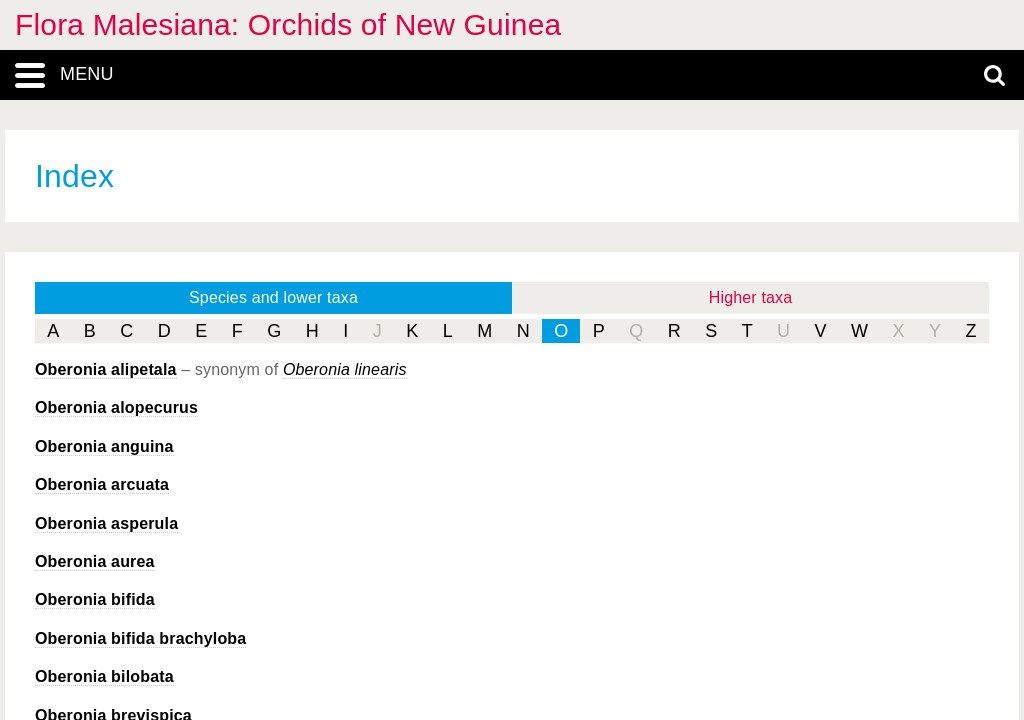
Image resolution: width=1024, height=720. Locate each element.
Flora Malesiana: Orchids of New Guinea (288, 24)
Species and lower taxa (273, 297)
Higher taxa (751, 297)
